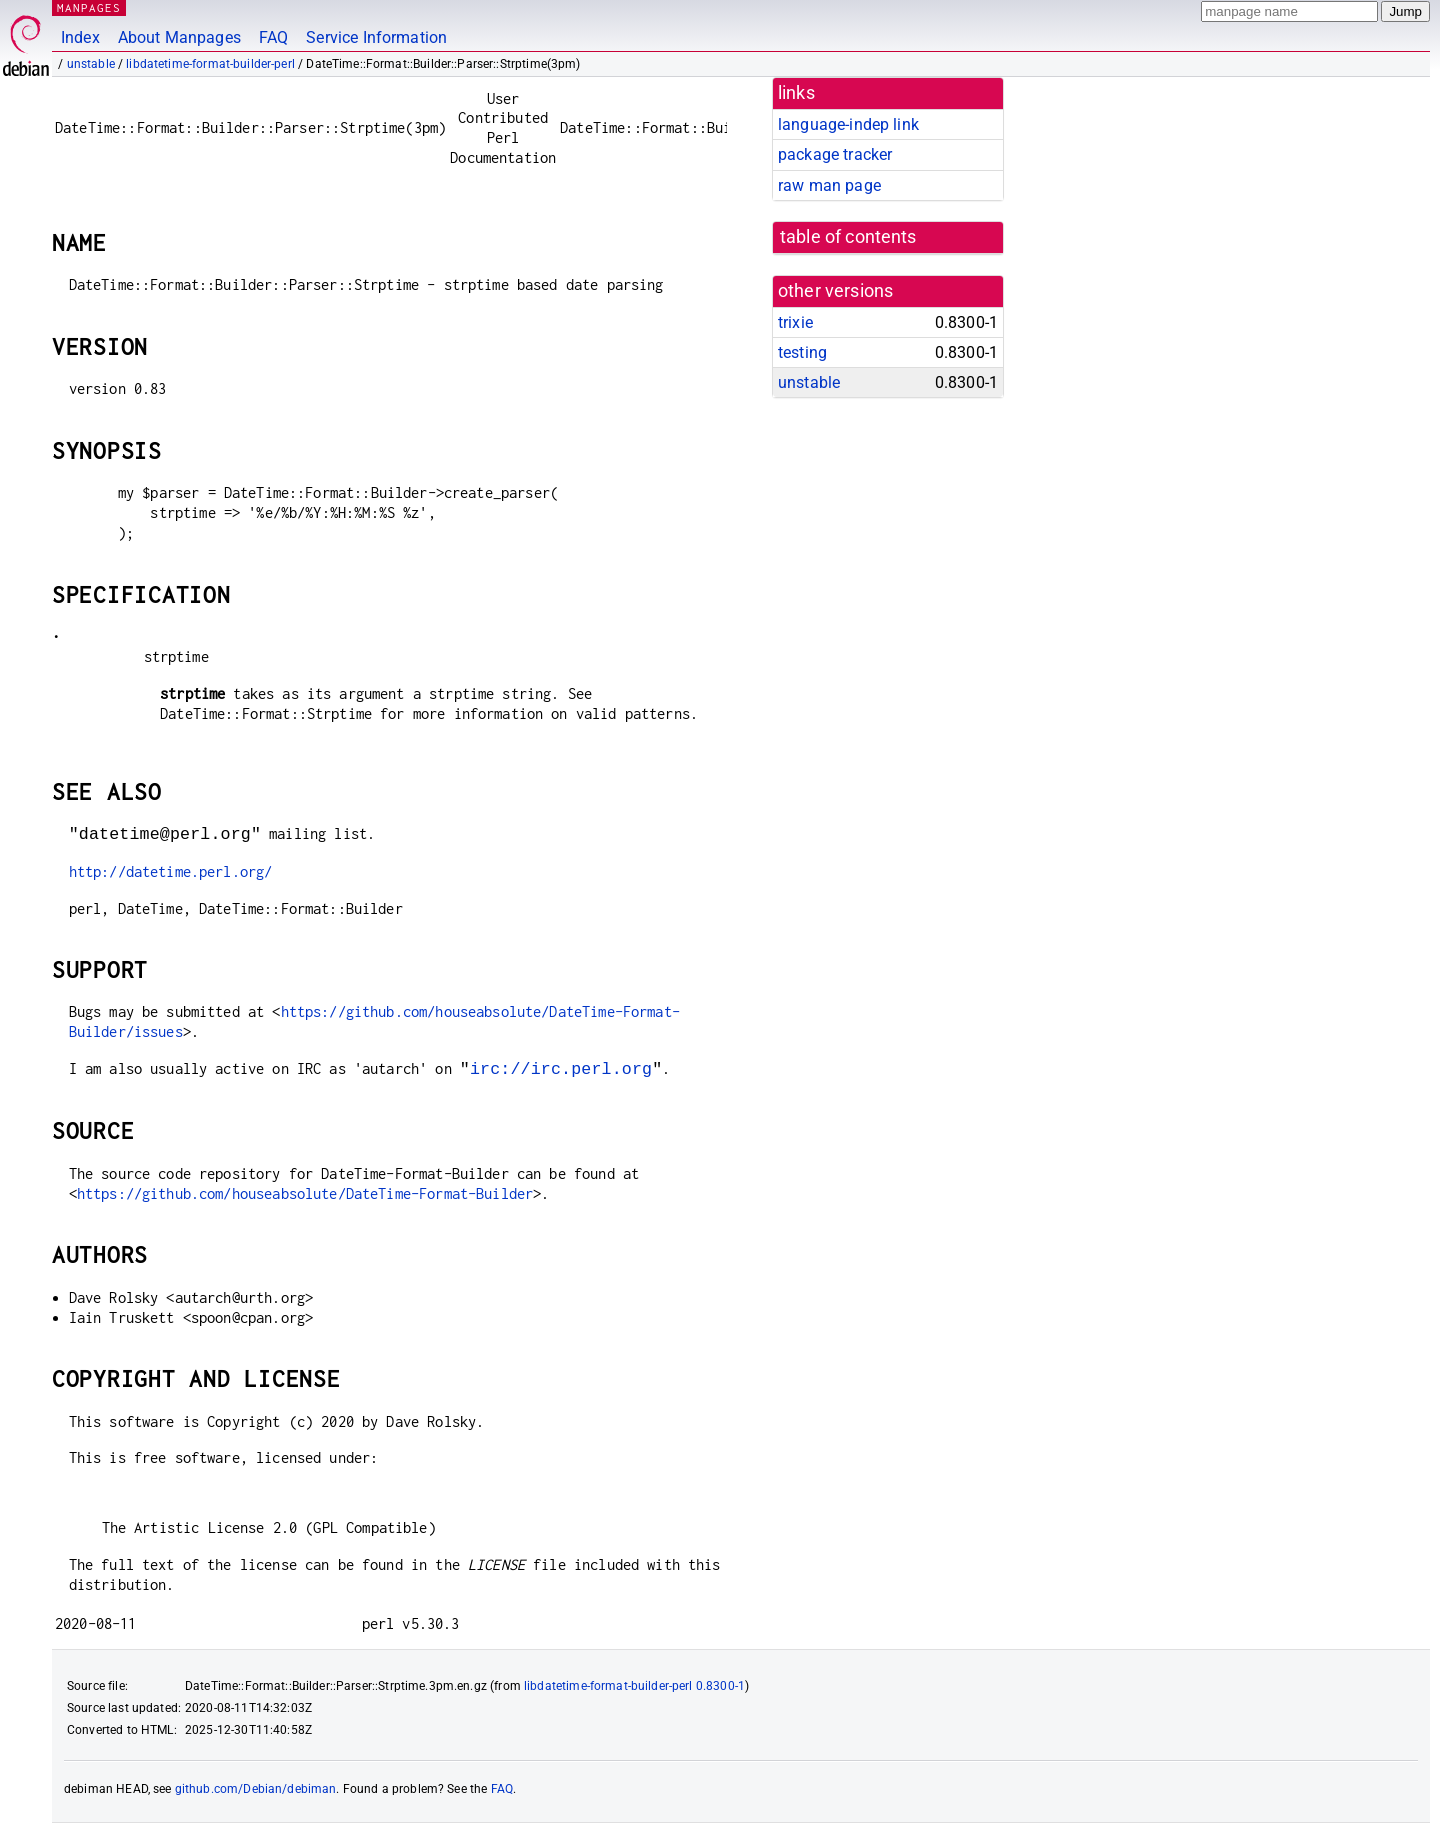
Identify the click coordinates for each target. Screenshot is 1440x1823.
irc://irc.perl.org (561, 1068)
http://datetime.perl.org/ (171, 871)
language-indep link (848, 124)
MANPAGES (89, 7)
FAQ (273, 37)
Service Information (376, 37)
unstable (91, 64)
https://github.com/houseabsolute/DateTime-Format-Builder (305, 1193)
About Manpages (179, 37)
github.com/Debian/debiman (256, 1789)
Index (80, 37)
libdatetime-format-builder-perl (210, 64)
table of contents (848, 237)
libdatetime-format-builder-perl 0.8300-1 (634, 1686)
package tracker (835, 154)
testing (802, 352)
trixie (795, 322)
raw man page (829, 185)
